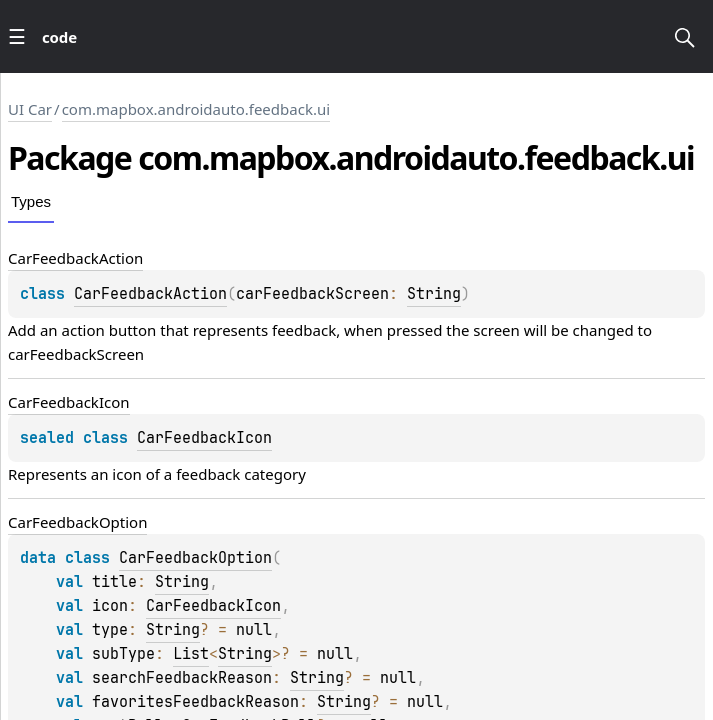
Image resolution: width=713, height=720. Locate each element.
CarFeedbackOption (195, 558)
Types (31, 201)
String (434, 294)
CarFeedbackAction (150, 294)
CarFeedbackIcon (204, 438)
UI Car (30, 109)
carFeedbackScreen (76, 354)
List (191, 654)
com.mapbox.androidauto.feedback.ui (196, 109)
